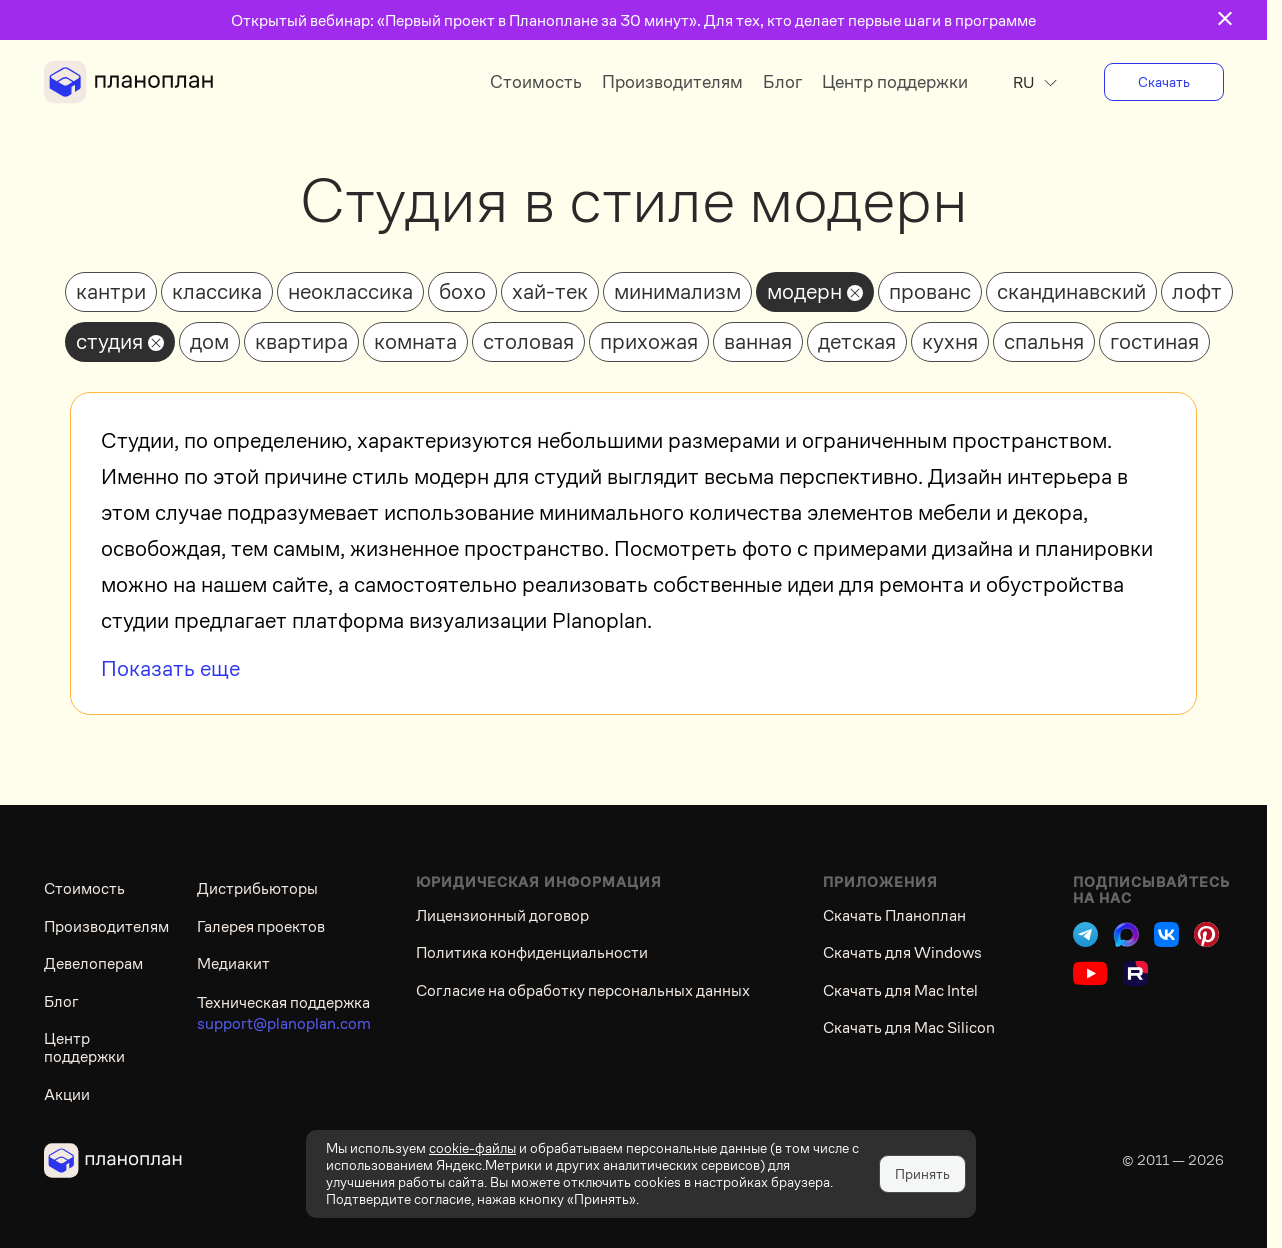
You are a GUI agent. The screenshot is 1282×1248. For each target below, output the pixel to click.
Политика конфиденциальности (532, 952)
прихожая (649, 341)
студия (109, 341)
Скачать (1164, 82)
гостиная (1154, 341)
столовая (528, 341)
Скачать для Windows (902, 952)
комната (415, 341)
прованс (930, 291)
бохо (462, 291)
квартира (301, 341)
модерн (804, 291)
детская (857, 341)
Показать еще (170, 668)
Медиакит (233, 963)
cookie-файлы (472, 1148)
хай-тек (550, 291)
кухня (950, 341)
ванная (758, 341)
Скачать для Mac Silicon (909, 1027)
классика (217, 291)
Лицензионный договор (502, 915)
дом (209, 341)
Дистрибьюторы (257, 888)
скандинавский (1071, 291)
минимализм (677, 291)
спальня (1044, 341)
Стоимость (536, 82)
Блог (782, 82)
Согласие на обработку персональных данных (583, 990)
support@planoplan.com (284, 1023)
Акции (67, 1094)
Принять (922, 1174)
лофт (1197, 291)
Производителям (672, 82)
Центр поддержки (895, 82)
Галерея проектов (261, 926)
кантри (111, 291)
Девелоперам (93, 963)
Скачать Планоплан (894, 915)
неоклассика (350, 291)
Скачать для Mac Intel (900, 990)
